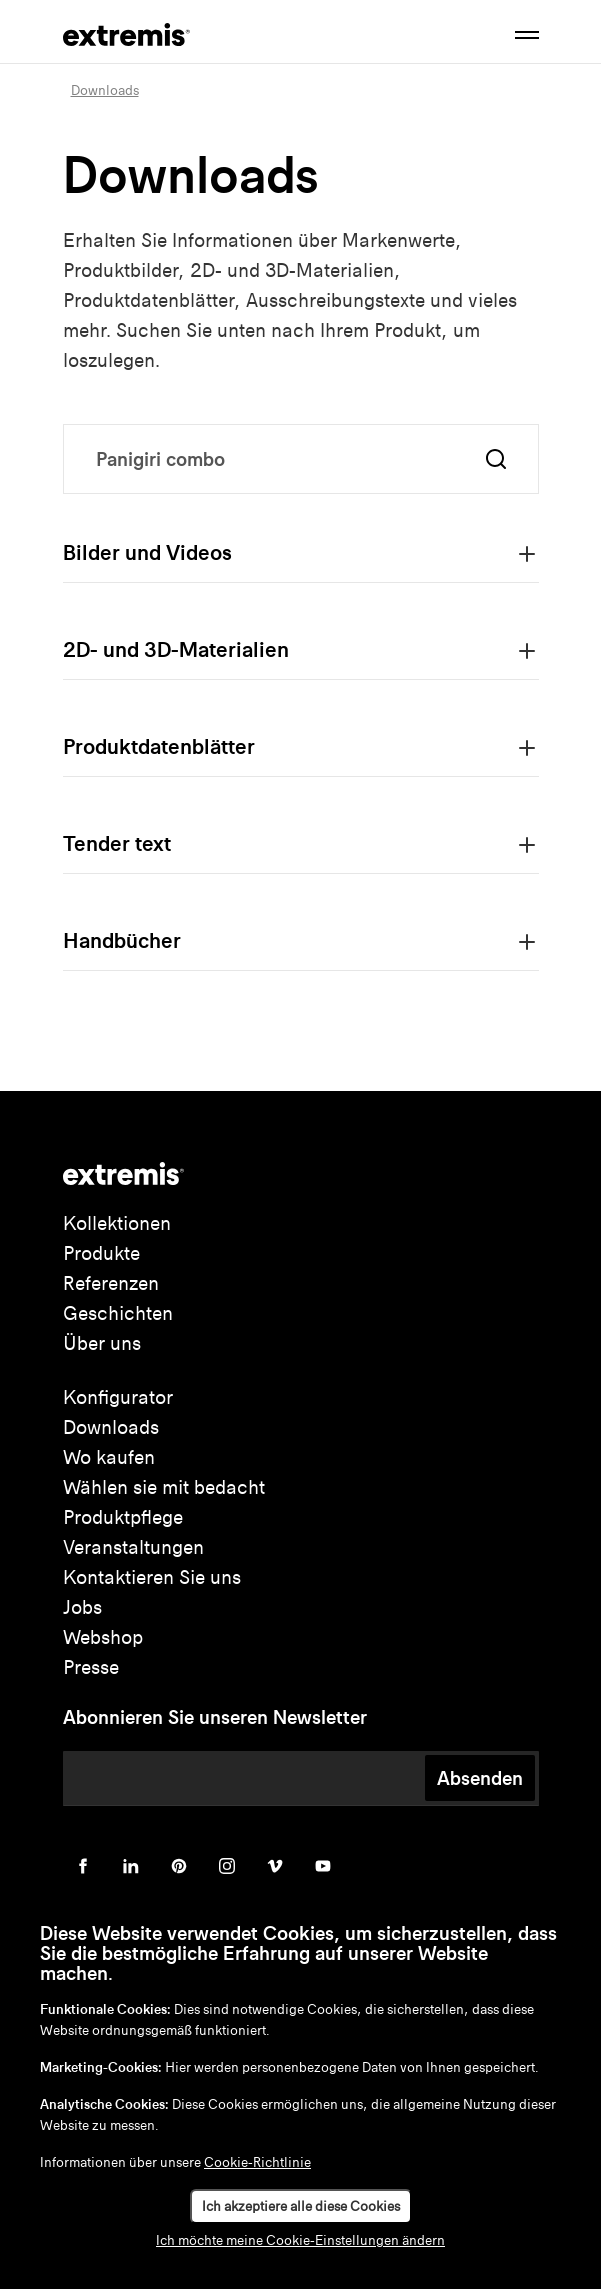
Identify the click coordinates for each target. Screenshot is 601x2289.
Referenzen (111, 1283)
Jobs (82, 1607)
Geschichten (118, 1313)
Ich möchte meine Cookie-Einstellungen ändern (300, 2240)
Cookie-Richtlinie (257, 2162)
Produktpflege (123, 1517)
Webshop (103, 1637)
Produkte (101, 1253)
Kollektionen (117, 1223)
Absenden (480, 1778)
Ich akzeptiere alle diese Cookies (301, 2206)
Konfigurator (118, 1397)
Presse (91, 1667)
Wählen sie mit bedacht (164, 1487)
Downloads (111, 1427)
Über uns (102, 1343)
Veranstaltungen (133, 1547)
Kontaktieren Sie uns (152, 1577)
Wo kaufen (109, 1457)
